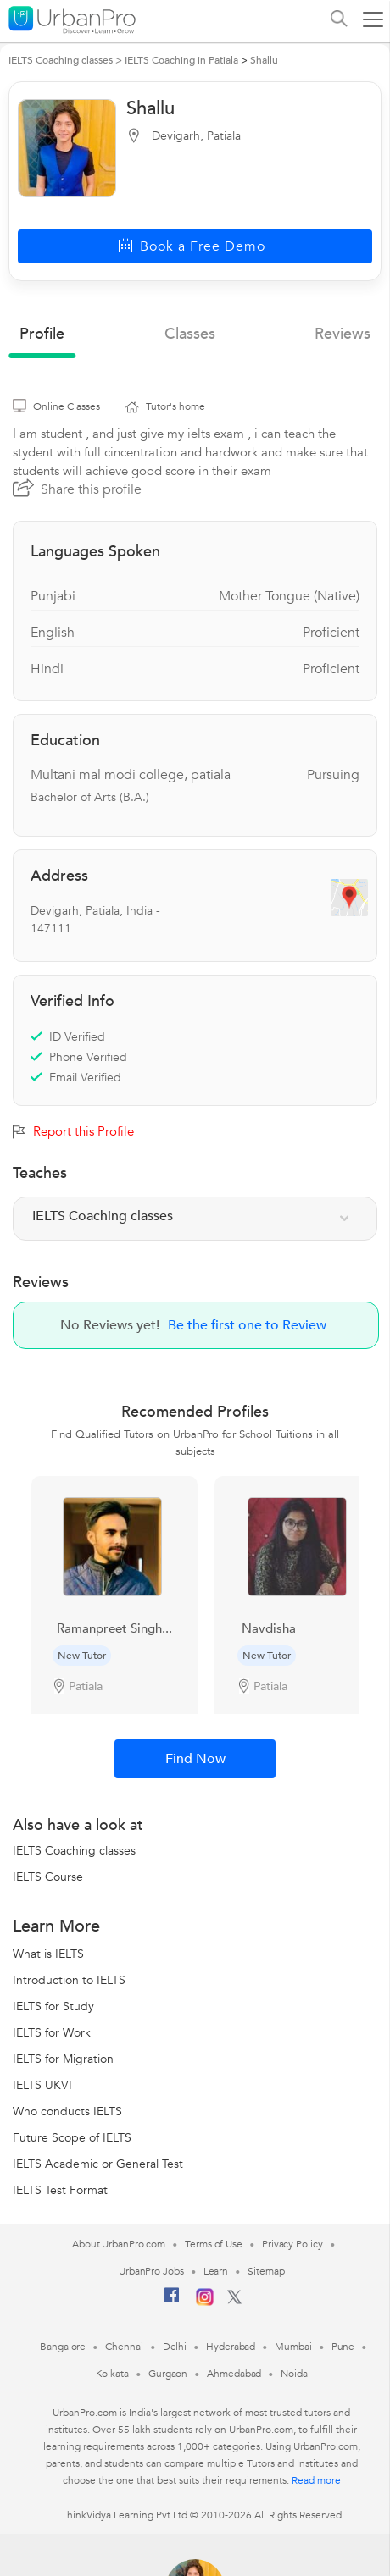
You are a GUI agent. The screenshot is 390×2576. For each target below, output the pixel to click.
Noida (294, 2373)
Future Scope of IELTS (72, 2138)
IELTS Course (48, 1877)
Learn (216, 2271)
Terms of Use (213, 2244)
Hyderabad (230, 2346)
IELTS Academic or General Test (98, 2164)
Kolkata (112, 2373)
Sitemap (266, 2271)
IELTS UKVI (42, 2085)
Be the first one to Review (247, 1325)
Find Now (195, 1759)
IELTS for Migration (63, 2059)
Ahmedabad (234, 2373)
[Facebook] (172, 2301)
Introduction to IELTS (69, 1980)
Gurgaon (167, 2373)
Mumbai (293, 2346)
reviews (342, 334)
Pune (343, 2346)
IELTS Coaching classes (74, 1851)
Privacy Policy (292, 2244)
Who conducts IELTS (67, 2111)
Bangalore (63, 2346)
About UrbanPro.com (118, 2244)
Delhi (175, 2346)
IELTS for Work (52, 2033)
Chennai (123, 2346)
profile (42, 334)
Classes (189, 334)
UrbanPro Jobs (151, 2271)
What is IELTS (48, 1954)
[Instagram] (205, 2302)
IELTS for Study (53, 2006)
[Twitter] (234, 2301)
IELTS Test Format (60, 2190)
